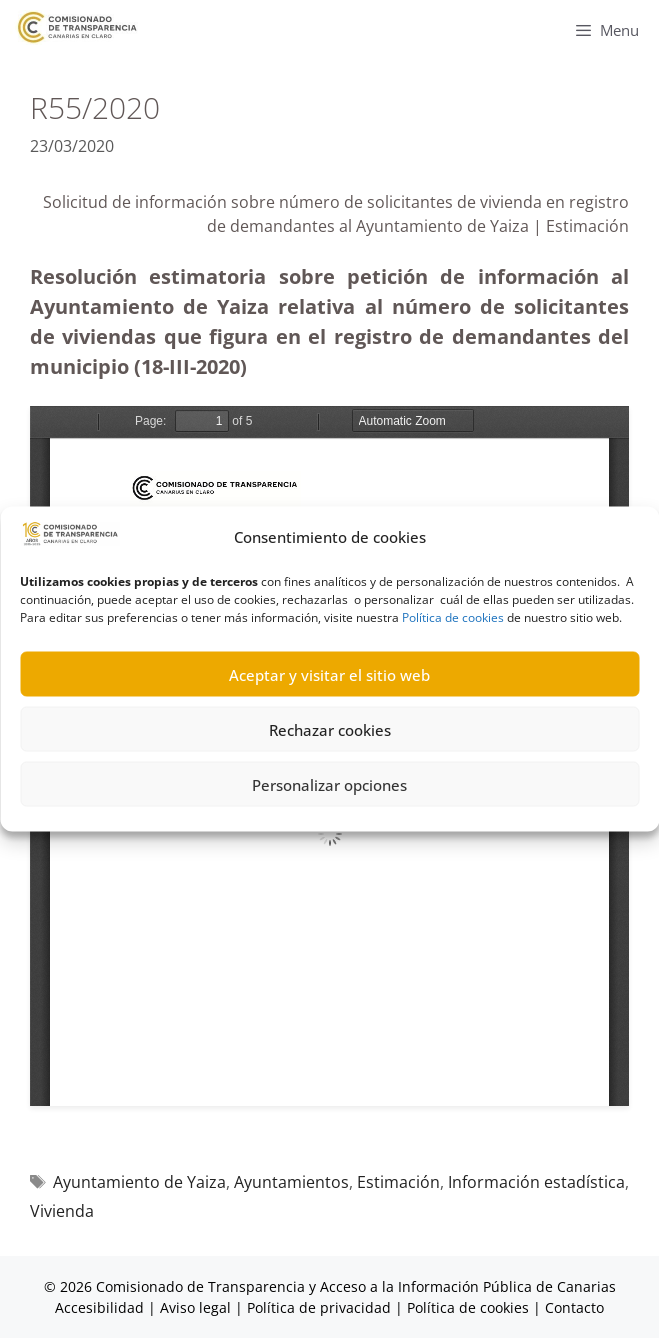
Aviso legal (195, 1307)
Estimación (398, 1182)
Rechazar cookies (330, 729)
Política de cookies (453, 617)
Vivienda (62, 1211)
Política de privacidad (319, 1307)
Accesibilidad (101, 1307)
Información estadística (536, 1182)
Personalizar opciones (329, 784)
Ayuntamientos (291, 1182)
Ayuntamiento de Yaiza (139, 1182)
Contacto (574, 1307)
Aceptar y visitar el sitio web (329, 674)
